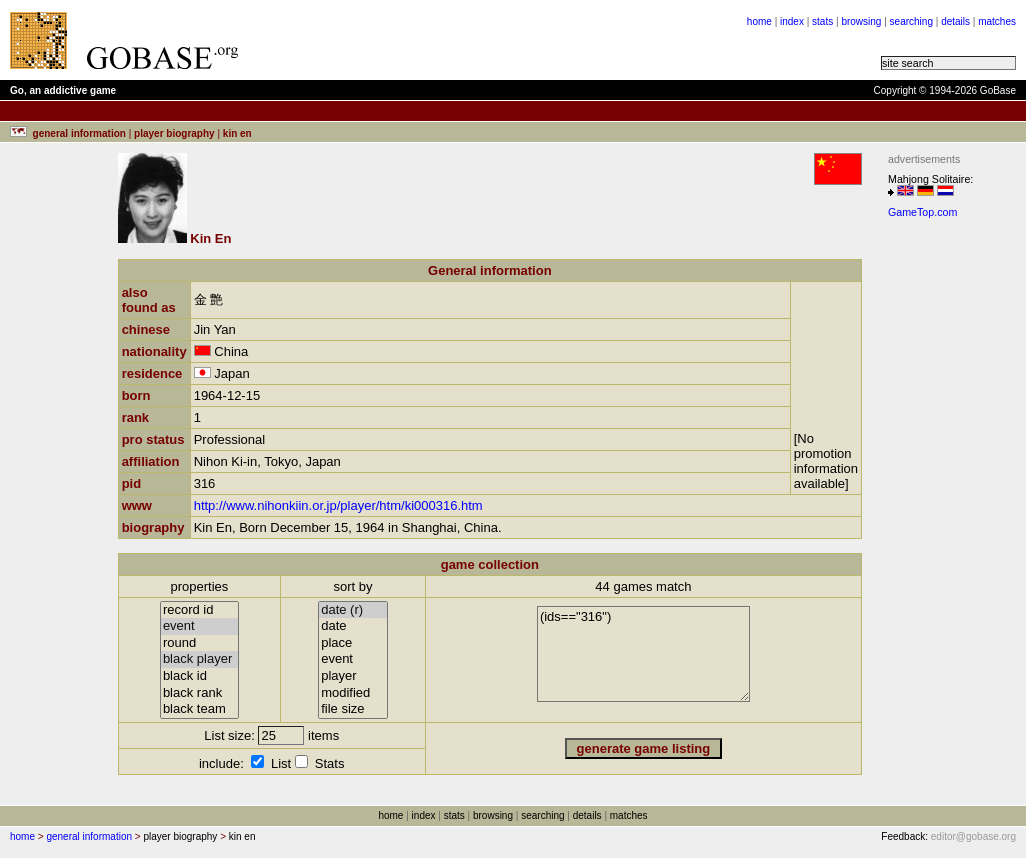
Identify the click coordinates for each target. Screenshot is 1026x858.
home (759, 21)
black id (199, 676)
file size (353, 709)
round (199, 643)
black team (199, 709)
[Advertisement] (502, 40)
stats (822, 21)
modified (353, 693)
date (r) (353, 610)
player (353, 676)
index (792, 21)
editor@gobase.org (973, 836)
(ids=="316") (643, 654)
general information (89, 836)
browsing (861, 21)
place (353, 643)
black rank (199, 693)
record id (199, 610)
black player (199, 659)
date (353, 626)
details (955, 21)
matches (997, 21)
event (199, 626)
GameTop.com (922, 212)
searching (911, 21)
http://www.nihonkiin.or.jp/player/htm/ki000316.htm (338, 505)
